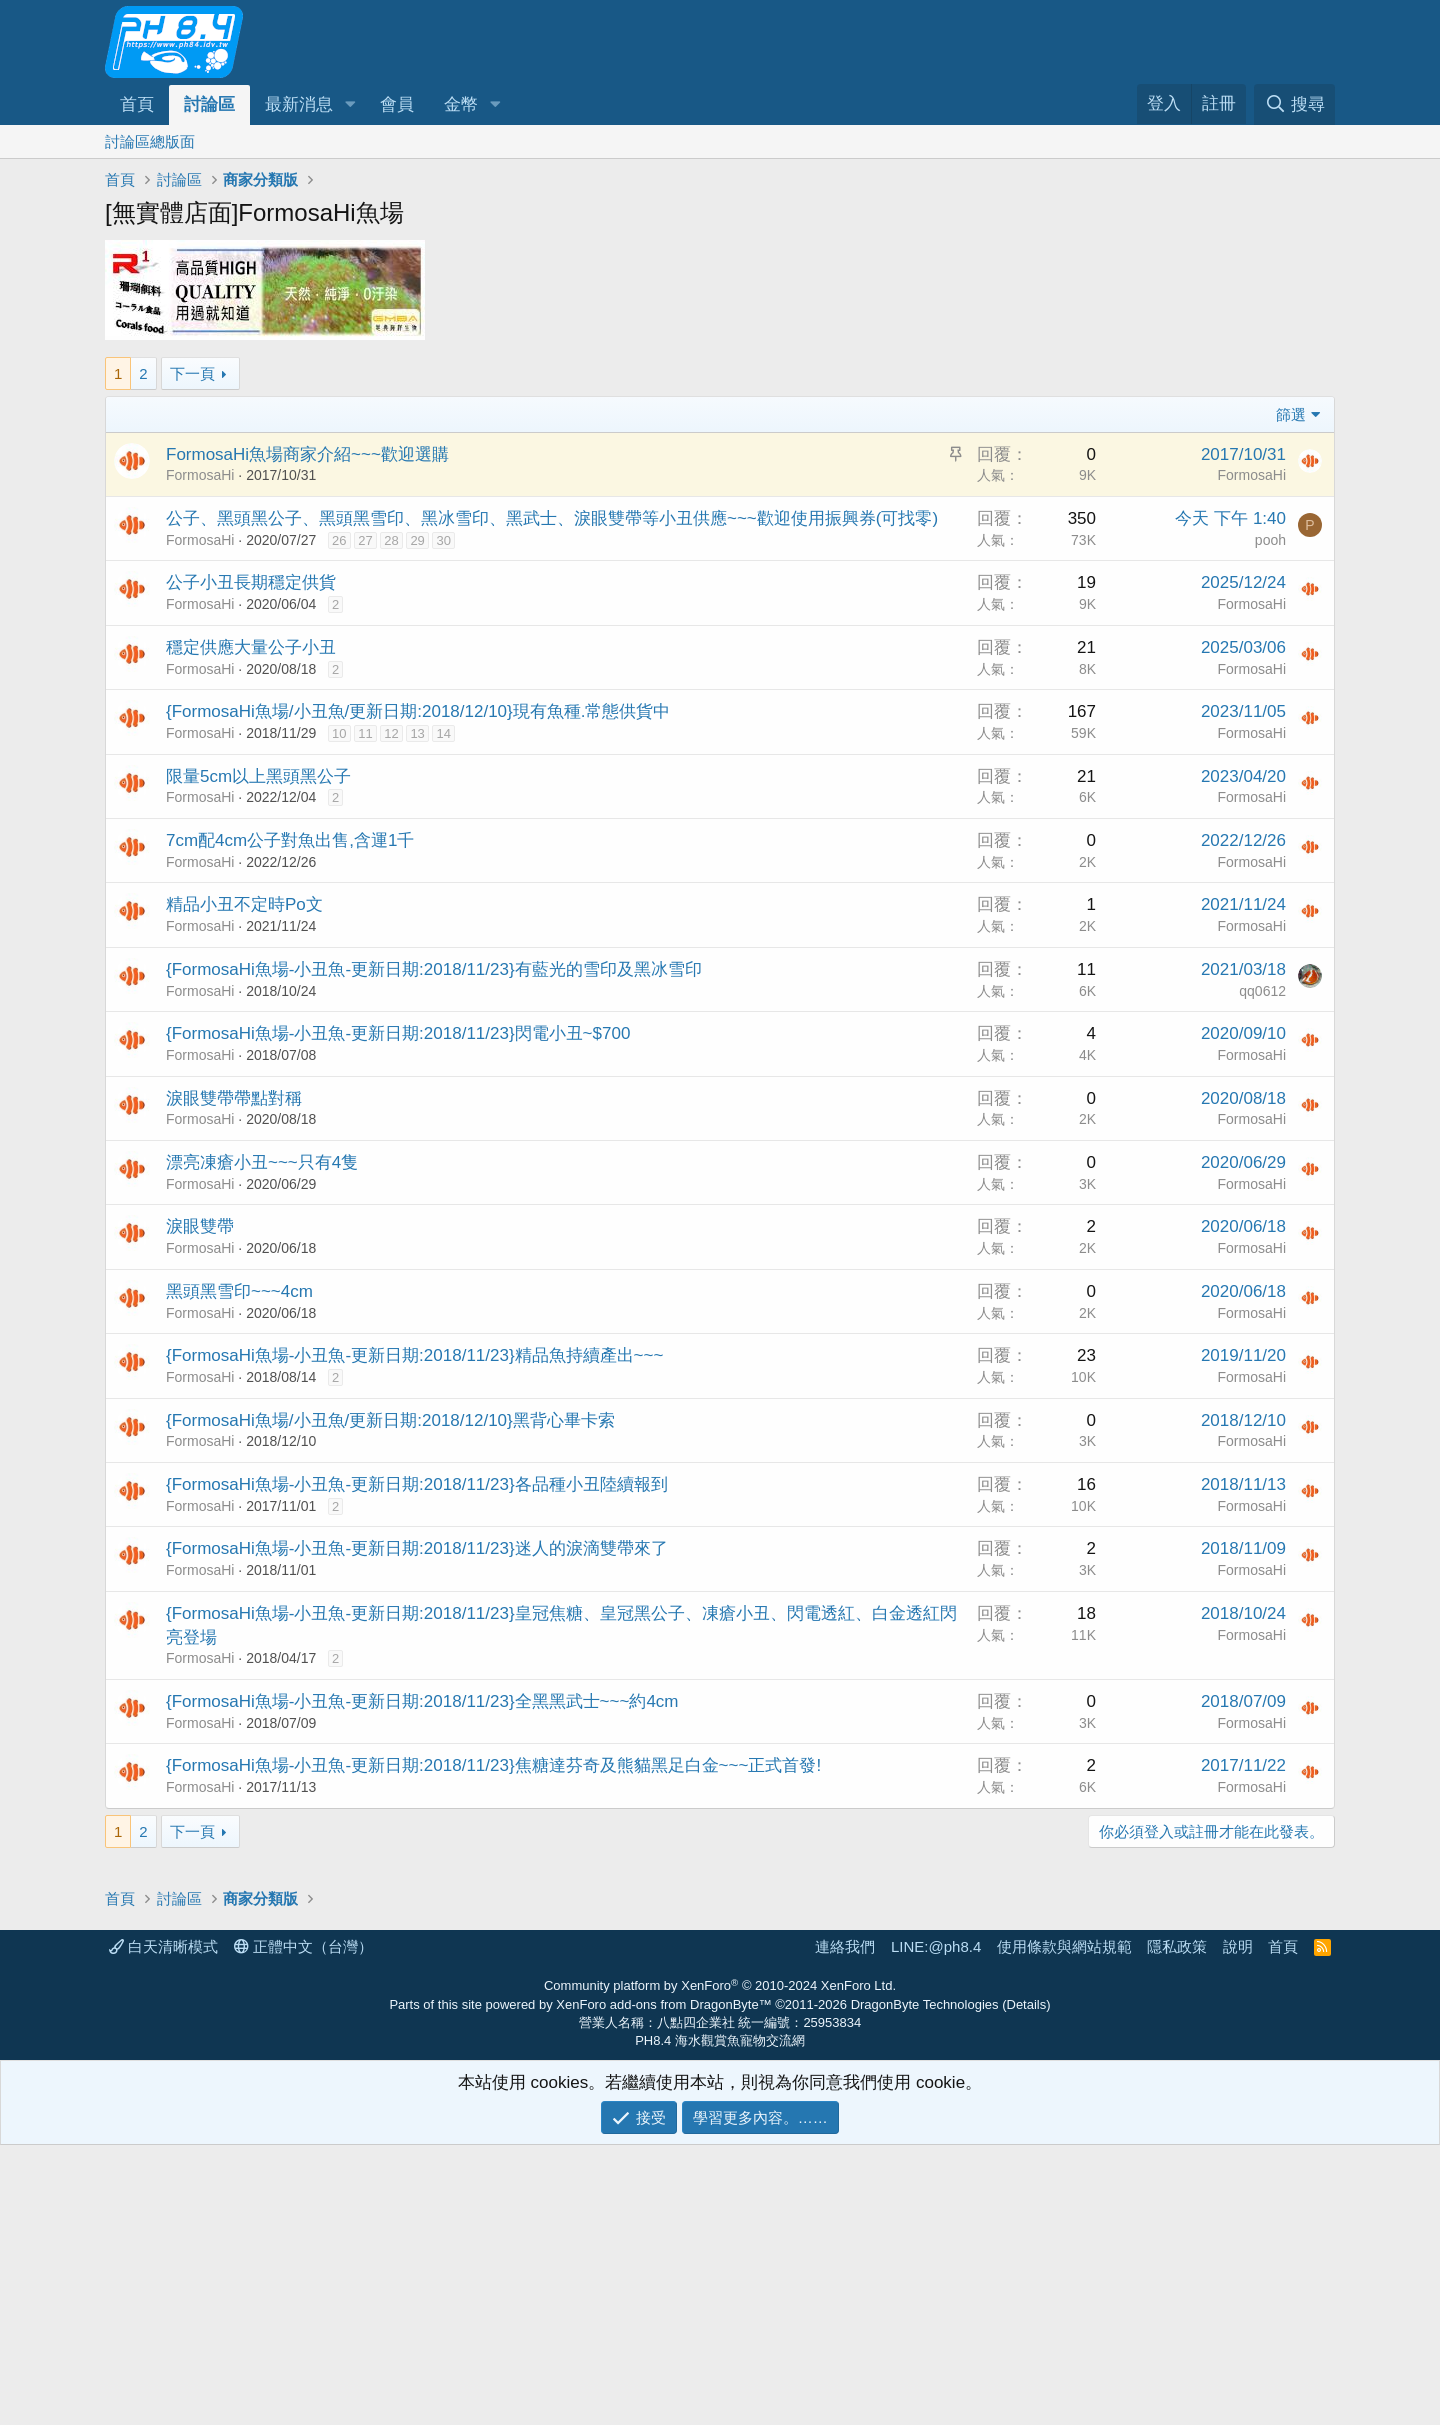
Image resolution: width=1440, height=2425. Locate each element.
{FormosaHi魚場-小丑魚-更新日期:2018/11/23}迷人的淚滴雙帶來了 (417, 1548)
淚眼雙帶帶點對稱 (234, 1098)
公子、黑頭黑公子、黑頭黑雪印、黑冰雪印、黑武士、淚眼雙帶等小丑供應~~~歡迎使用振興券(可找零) (552, 518)
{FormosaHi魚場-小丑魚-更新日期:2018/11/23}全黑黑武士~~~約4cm (422, 1701)
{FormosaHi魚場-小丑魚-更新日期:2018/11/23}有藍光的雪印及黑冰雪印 (434, 969)
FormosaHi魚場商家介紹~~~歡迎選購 (307, 454)
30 (443, 540)
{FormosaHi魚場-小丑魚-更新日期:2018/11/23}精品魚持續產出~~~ (414, 1355)
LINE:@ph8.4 (936, 2226)
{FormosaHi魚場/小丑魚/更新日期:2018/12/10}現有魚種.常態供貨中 (418, 711)
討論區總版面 (150, 141)
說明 (1238, 2226)
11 (365, 733)
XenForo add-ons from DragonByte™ (663, 2284)
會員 (397, 104)
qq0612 (1262, 991)
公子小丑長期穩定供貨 (251, 582)
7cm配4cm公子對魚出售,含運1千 (290, 840)
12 (391, 733)
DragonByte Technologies (925, 2284)
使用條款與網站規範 (1064, 2226)
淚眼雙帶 (200, 1226)
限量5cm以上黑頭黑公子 (258, 776)
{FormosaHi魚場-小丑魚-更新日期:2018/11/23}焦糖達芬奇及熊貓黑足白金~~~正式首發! (493, 1765)
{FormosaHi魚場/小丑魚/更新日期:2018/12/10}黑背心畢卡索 (390, 1420)
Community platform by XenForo (720, 2265)
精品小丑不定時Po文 (244, 904)
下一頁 (192, 373)
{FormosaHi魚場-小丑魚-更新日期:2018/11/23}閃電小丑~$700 (398, 1033)
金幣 (461, 104)
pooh (1270, 540)
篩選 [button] (1291, 414)
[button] (350, 105)
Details (1027, 2284)
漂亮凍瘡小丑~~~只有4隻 (262, 1162)
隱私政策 (1177, 2226)
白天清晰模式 (163, 2226)
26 (339, 540)
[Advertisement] (705, 2008)
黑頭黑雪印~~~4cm (239, 1291)
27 (365, 540)
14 (443, 733)
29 (417, 540)
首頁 (137, 104)
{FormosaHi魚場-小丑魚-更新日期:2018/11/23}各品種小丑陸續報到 (417, 1484)
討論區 (209, 104)
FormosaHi (200, 475)
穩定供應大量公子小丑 (251, 647)
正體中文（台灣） (303, 2226)
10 (339, 733)
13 (417, 733)
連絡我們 (845, 2226)
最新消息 (299, 104)
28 (391, 540)
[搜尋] (1294, 104)
